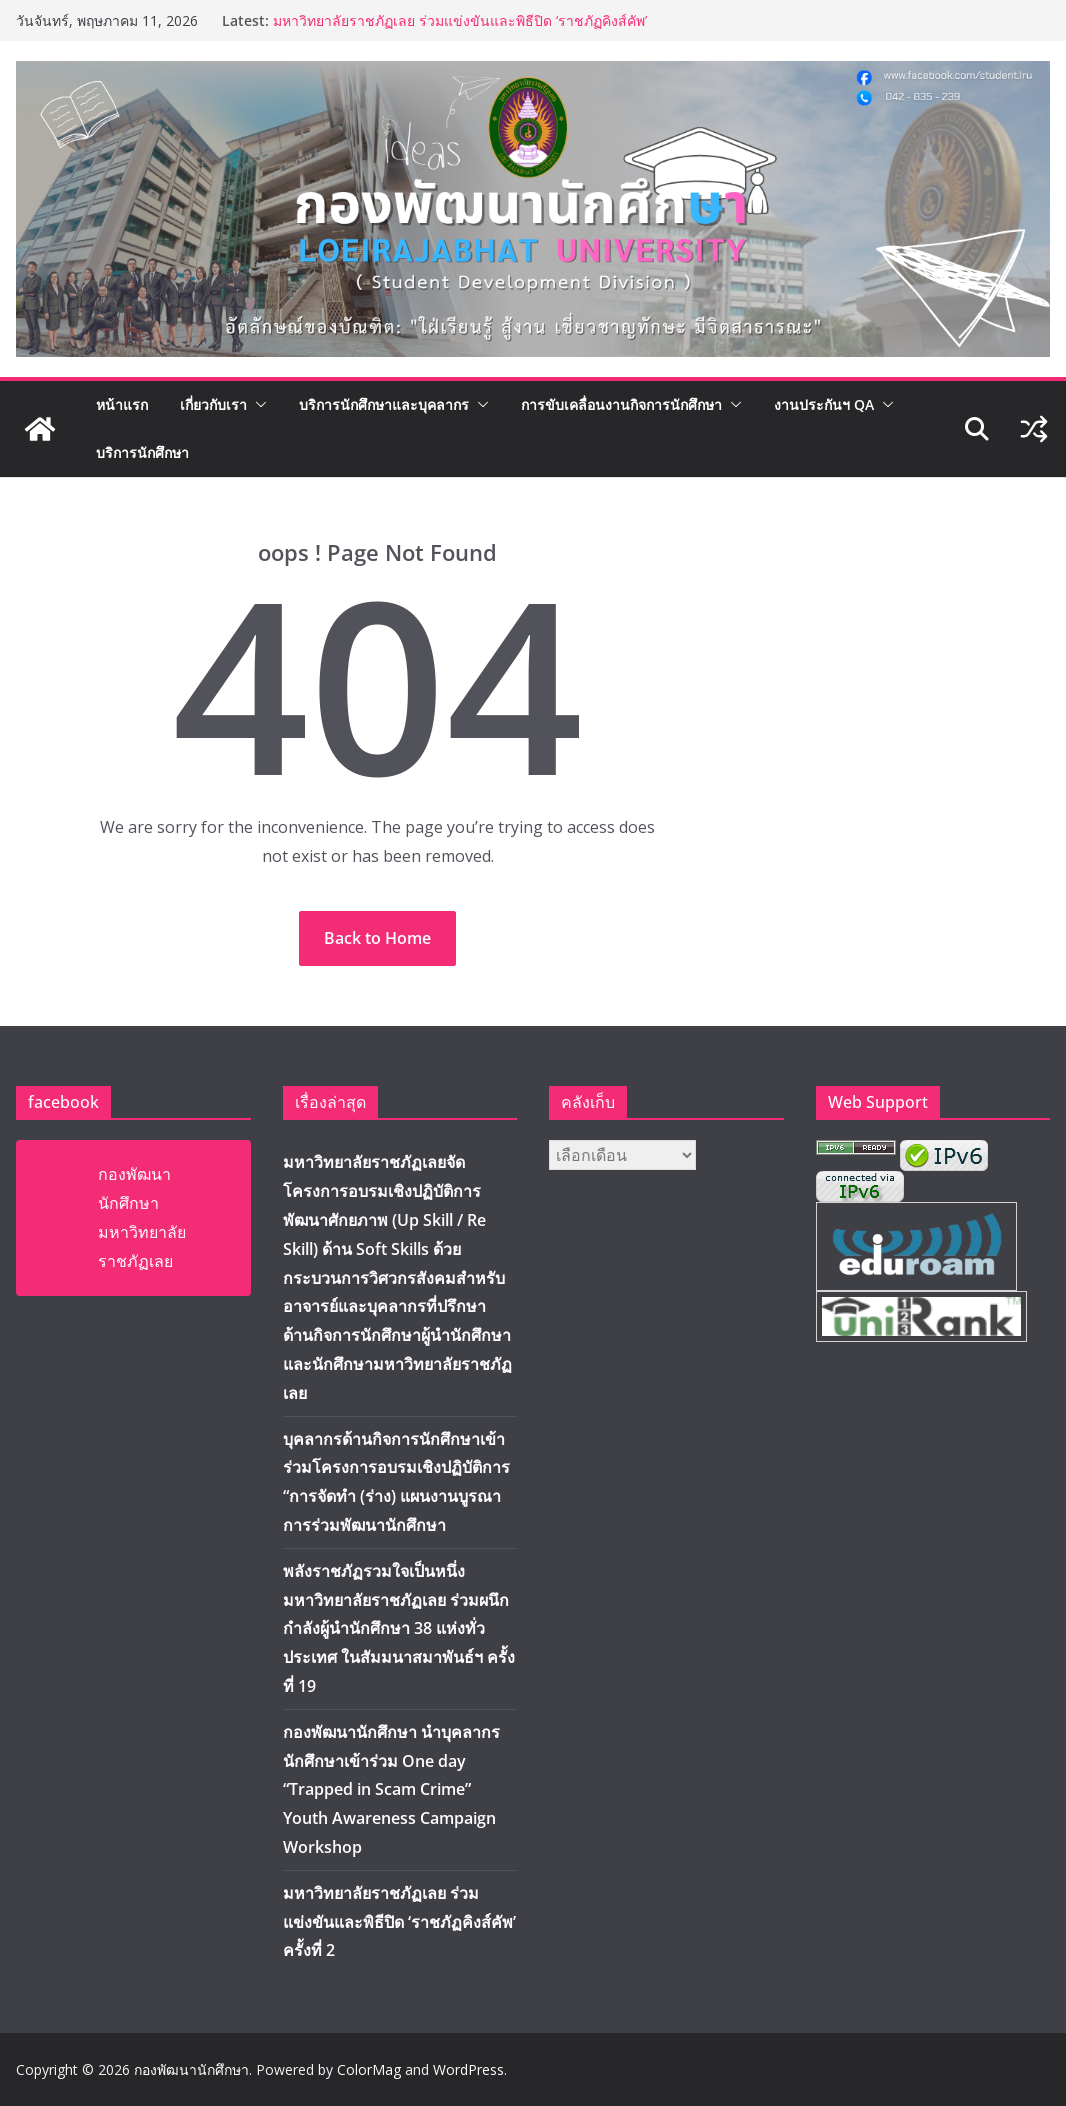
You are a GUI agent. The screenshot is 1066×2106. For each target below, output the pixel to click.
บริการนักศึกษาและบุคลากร (384, 404)
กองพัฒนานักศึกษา (191, 2069)
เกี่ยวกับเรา (213, 404)
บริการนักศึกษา (142, 452)
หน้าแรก (122, 404)
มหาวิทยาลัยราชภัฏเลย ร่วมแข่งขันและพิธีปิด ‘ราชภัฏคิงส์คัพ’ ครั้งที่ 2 (399, 1922)
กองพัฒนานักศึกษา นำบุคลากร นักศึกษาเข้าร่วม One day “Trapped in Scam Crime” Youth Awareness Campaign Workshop (391, 1789)
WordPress (468, 2069)
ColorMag (369, 2069)
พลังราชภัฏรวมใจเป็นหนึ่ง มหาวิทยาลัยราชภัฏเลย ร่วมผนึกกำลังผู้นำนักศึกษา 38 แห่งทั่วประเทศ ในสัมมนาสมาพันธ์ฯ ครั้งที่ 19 (399, 1628)
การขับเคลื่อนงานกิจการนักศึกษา (621, 404)
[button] (257, 405)
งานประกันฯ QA (824, 404)
